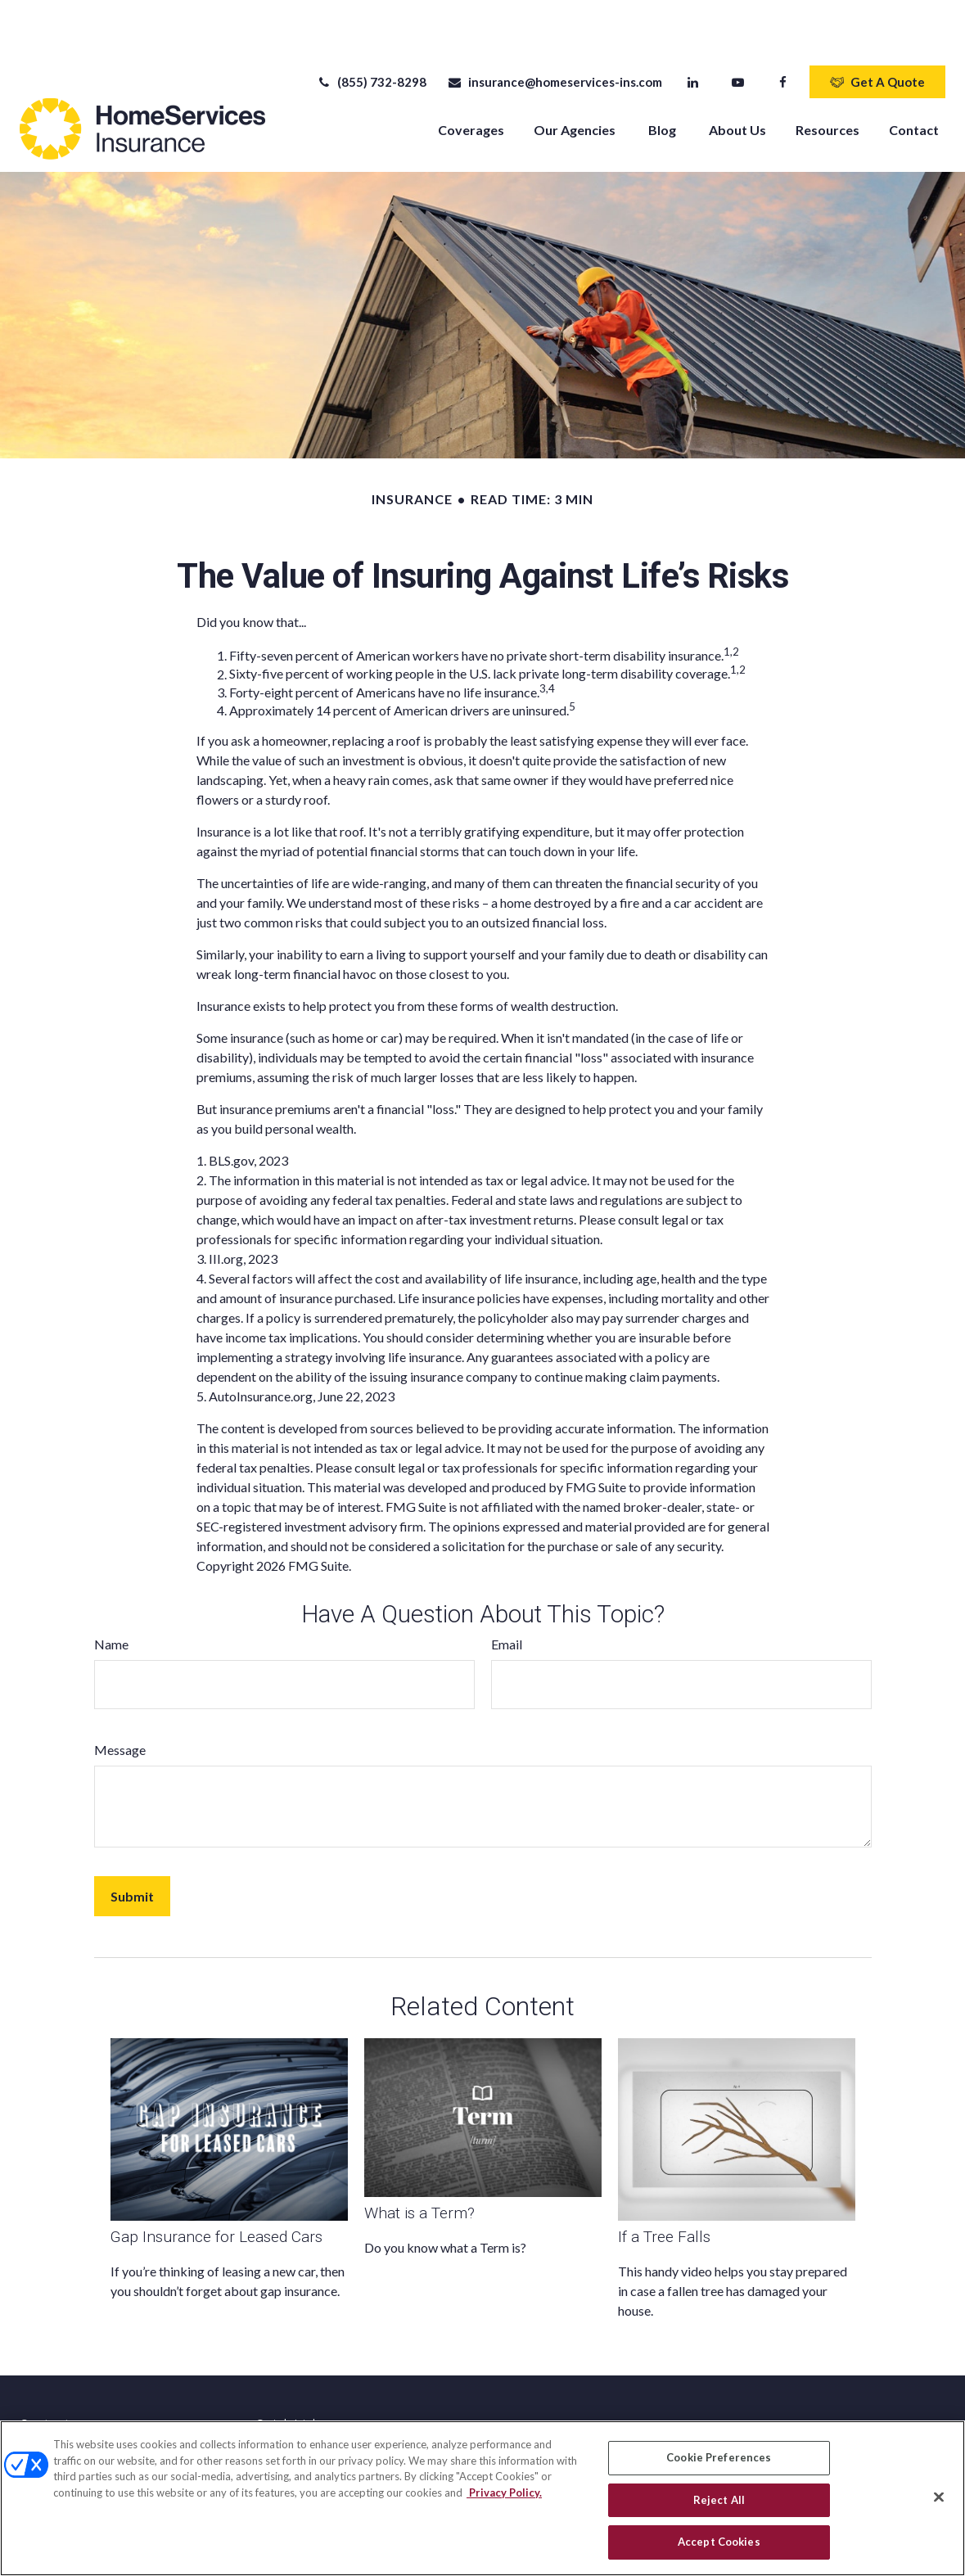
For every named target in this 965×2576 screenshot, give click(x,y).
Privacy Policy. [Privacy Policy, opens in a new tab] (504, 2492)
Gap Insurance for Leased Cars (216, 2187)
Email (506, 1595)
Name (111, 1595)
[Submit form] (132, 1847)
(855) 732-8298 (371, 32)
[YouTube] (737, 32)
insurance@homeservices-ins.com (554, 32)
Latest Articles (293, 2404)
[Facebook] (782, 32)
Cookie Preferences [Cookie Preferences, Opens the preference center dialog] (718, 2457)
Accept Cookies (719, 2541)
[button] (471, 80)
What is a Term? (419, 2163)
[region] (482, 2498)
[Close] (939, 2497)
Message (120, 1700)
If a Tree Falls (664, 2187)
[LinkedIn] (692, 32)
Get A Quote (877, 32)
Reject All (719, 2499)
